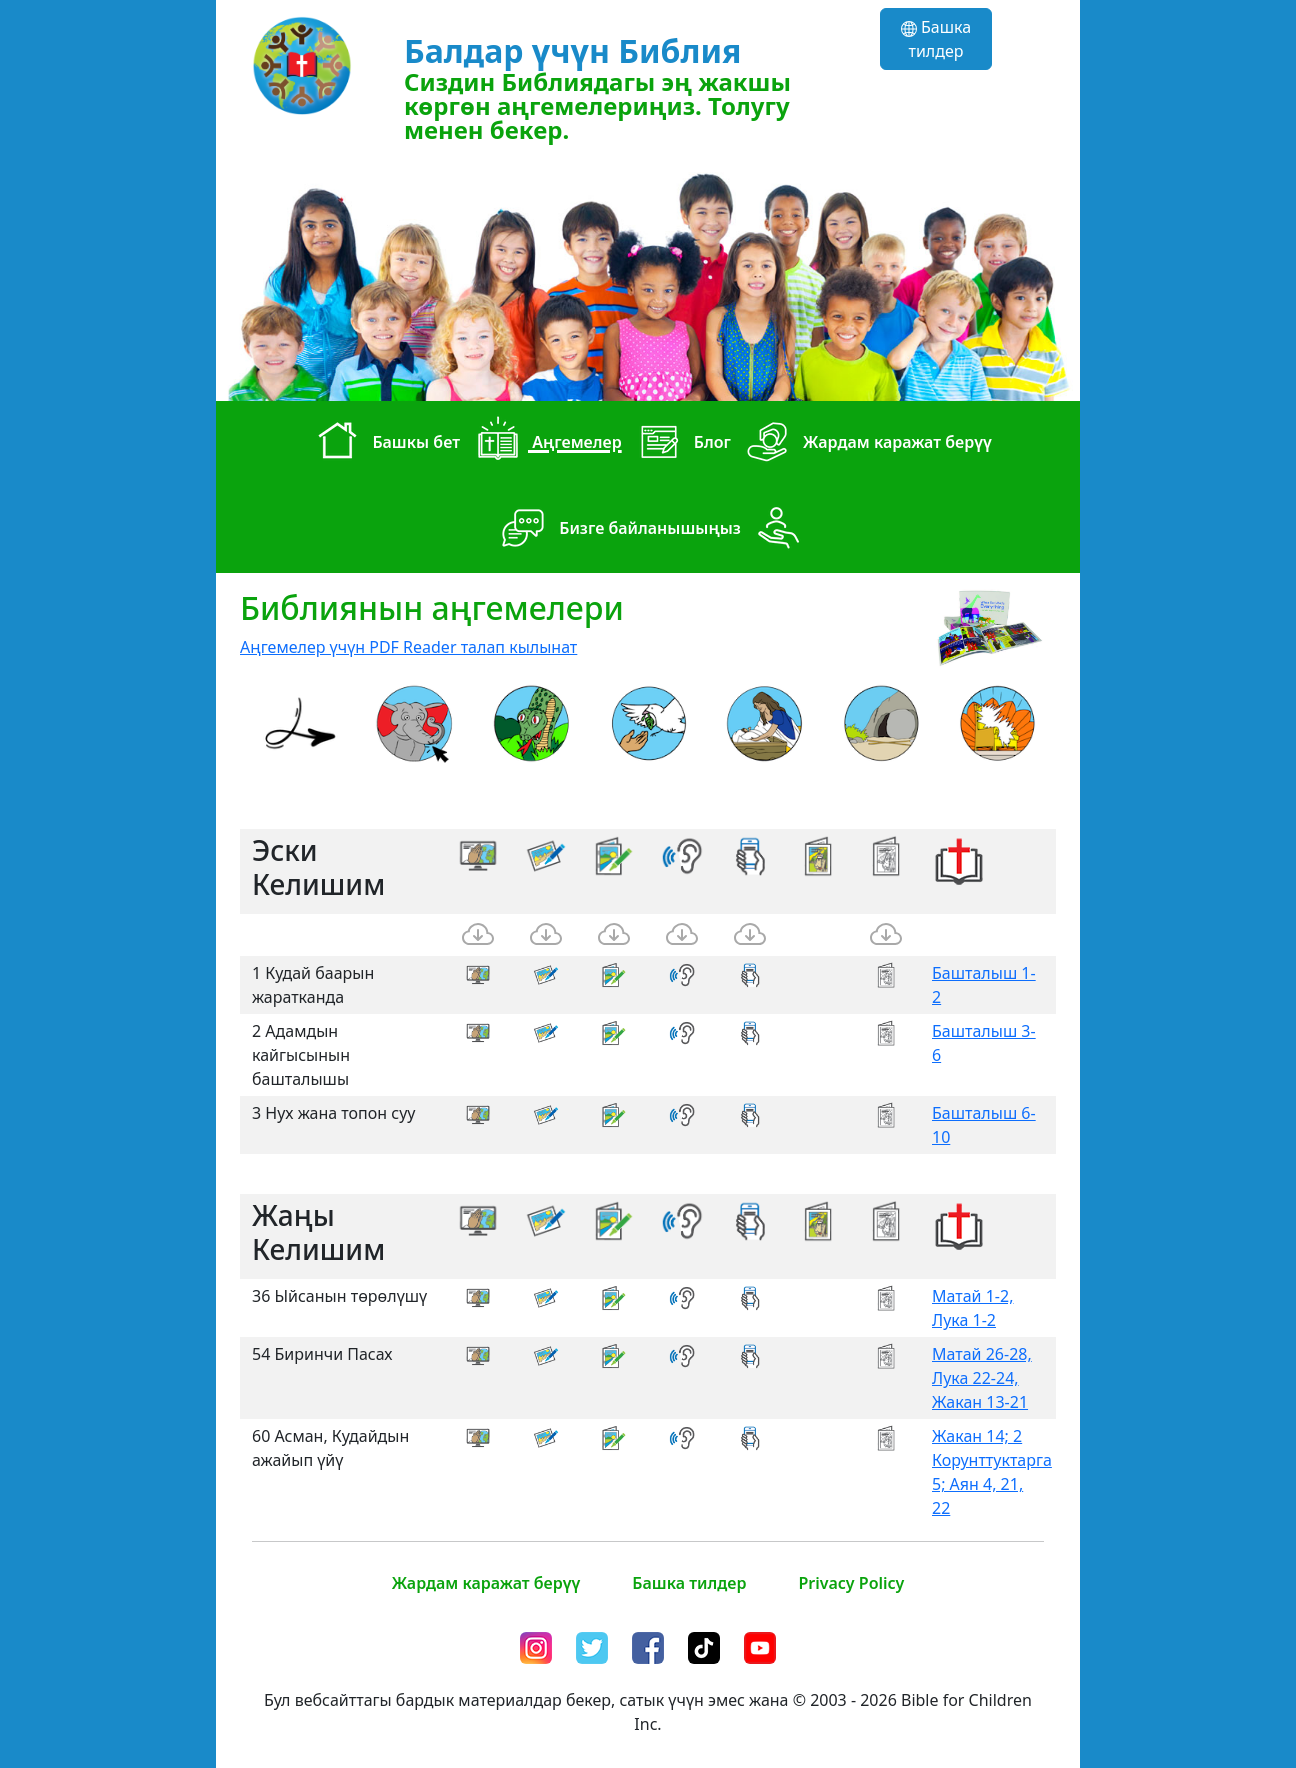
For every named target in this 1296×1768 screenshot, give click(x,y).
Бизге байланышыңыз (618, 530)
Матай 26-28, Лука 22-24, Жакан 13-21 (982, 1378)
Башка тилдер (936, 39)
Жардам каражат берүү (865, 444)
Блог (680, 444)
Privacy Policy (851, 1583)
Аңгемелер (545, 444)
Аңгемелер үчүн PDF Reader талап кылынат (408, 647)
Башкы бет (384, 444)
